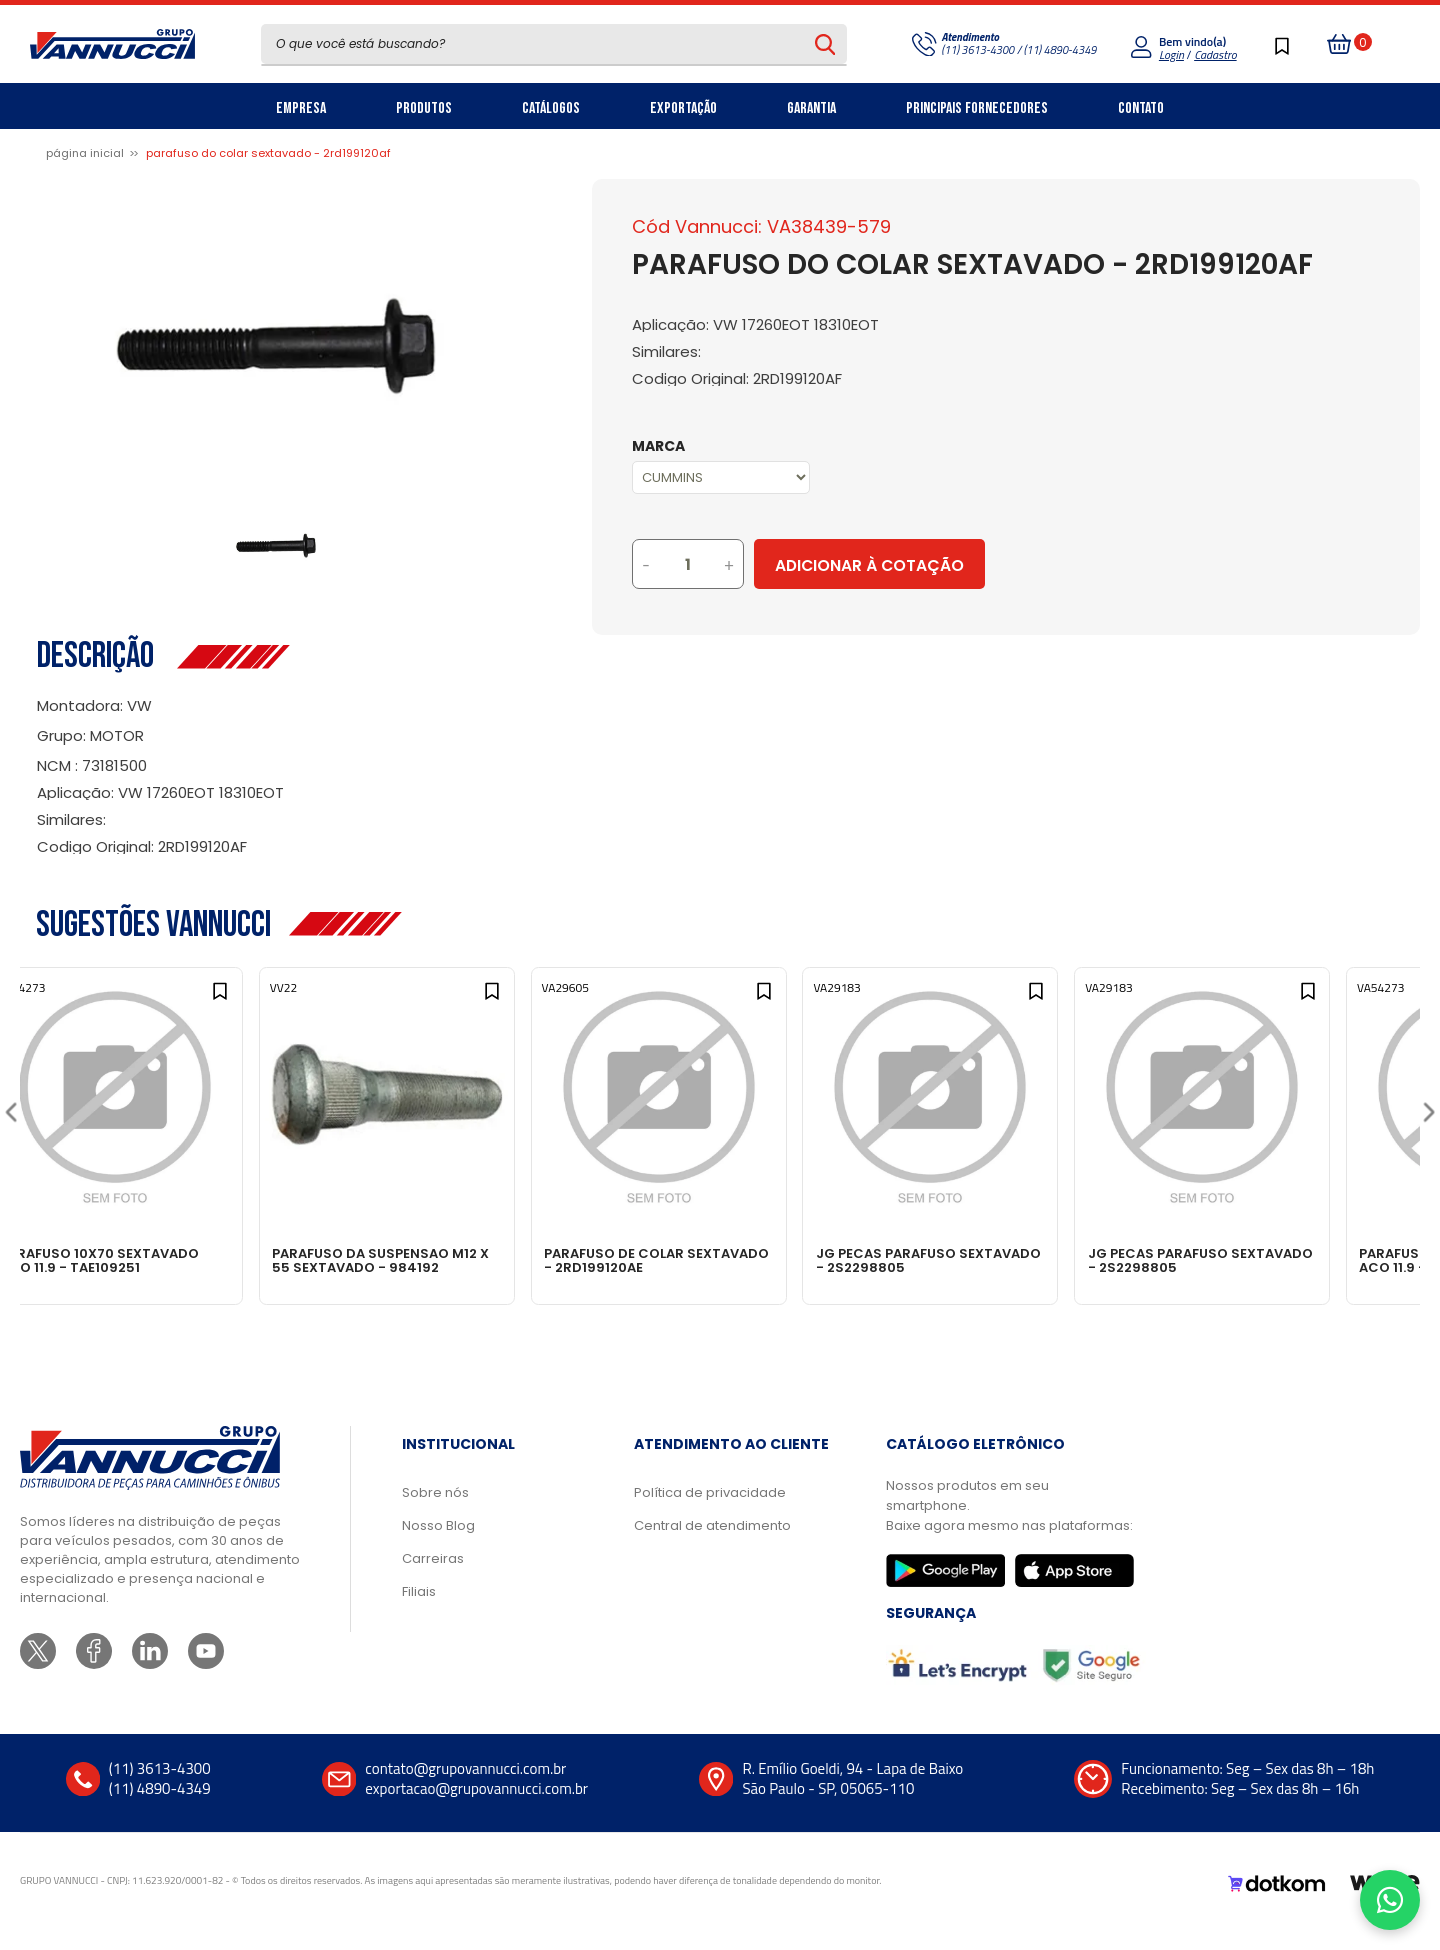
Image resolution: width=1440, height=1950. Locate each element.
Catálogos (551, 108)
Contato (1141, 108)
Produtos (424, 108)
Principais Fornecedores (977, 108)
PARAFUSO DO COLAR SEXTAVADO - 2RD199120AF (268, 153)
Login (1171, 54)
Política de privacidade (710, 1512)
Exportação (683, 108)
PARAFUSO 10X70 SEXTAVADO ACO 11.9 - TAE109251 (151, 1260)
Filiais (419, 1611)
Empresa (301, 108)
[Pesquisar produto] (825, 44)
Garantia (811, 108)
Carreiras (433, 1578)
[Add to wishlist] (258, 1001)
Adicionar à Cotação (953, 565)
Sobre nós (435, 1512)
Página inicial (85, 153)
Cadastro (1215, 54)
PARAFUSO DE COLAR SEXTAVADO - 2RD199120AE (704, 1260)
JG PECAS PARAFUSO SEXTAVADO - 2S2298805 (979, 1260)
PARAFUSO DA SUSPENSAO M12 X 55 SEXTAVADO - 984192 (434, 1260)
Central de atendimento (712, 1545)
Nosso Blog (438, 1545)
